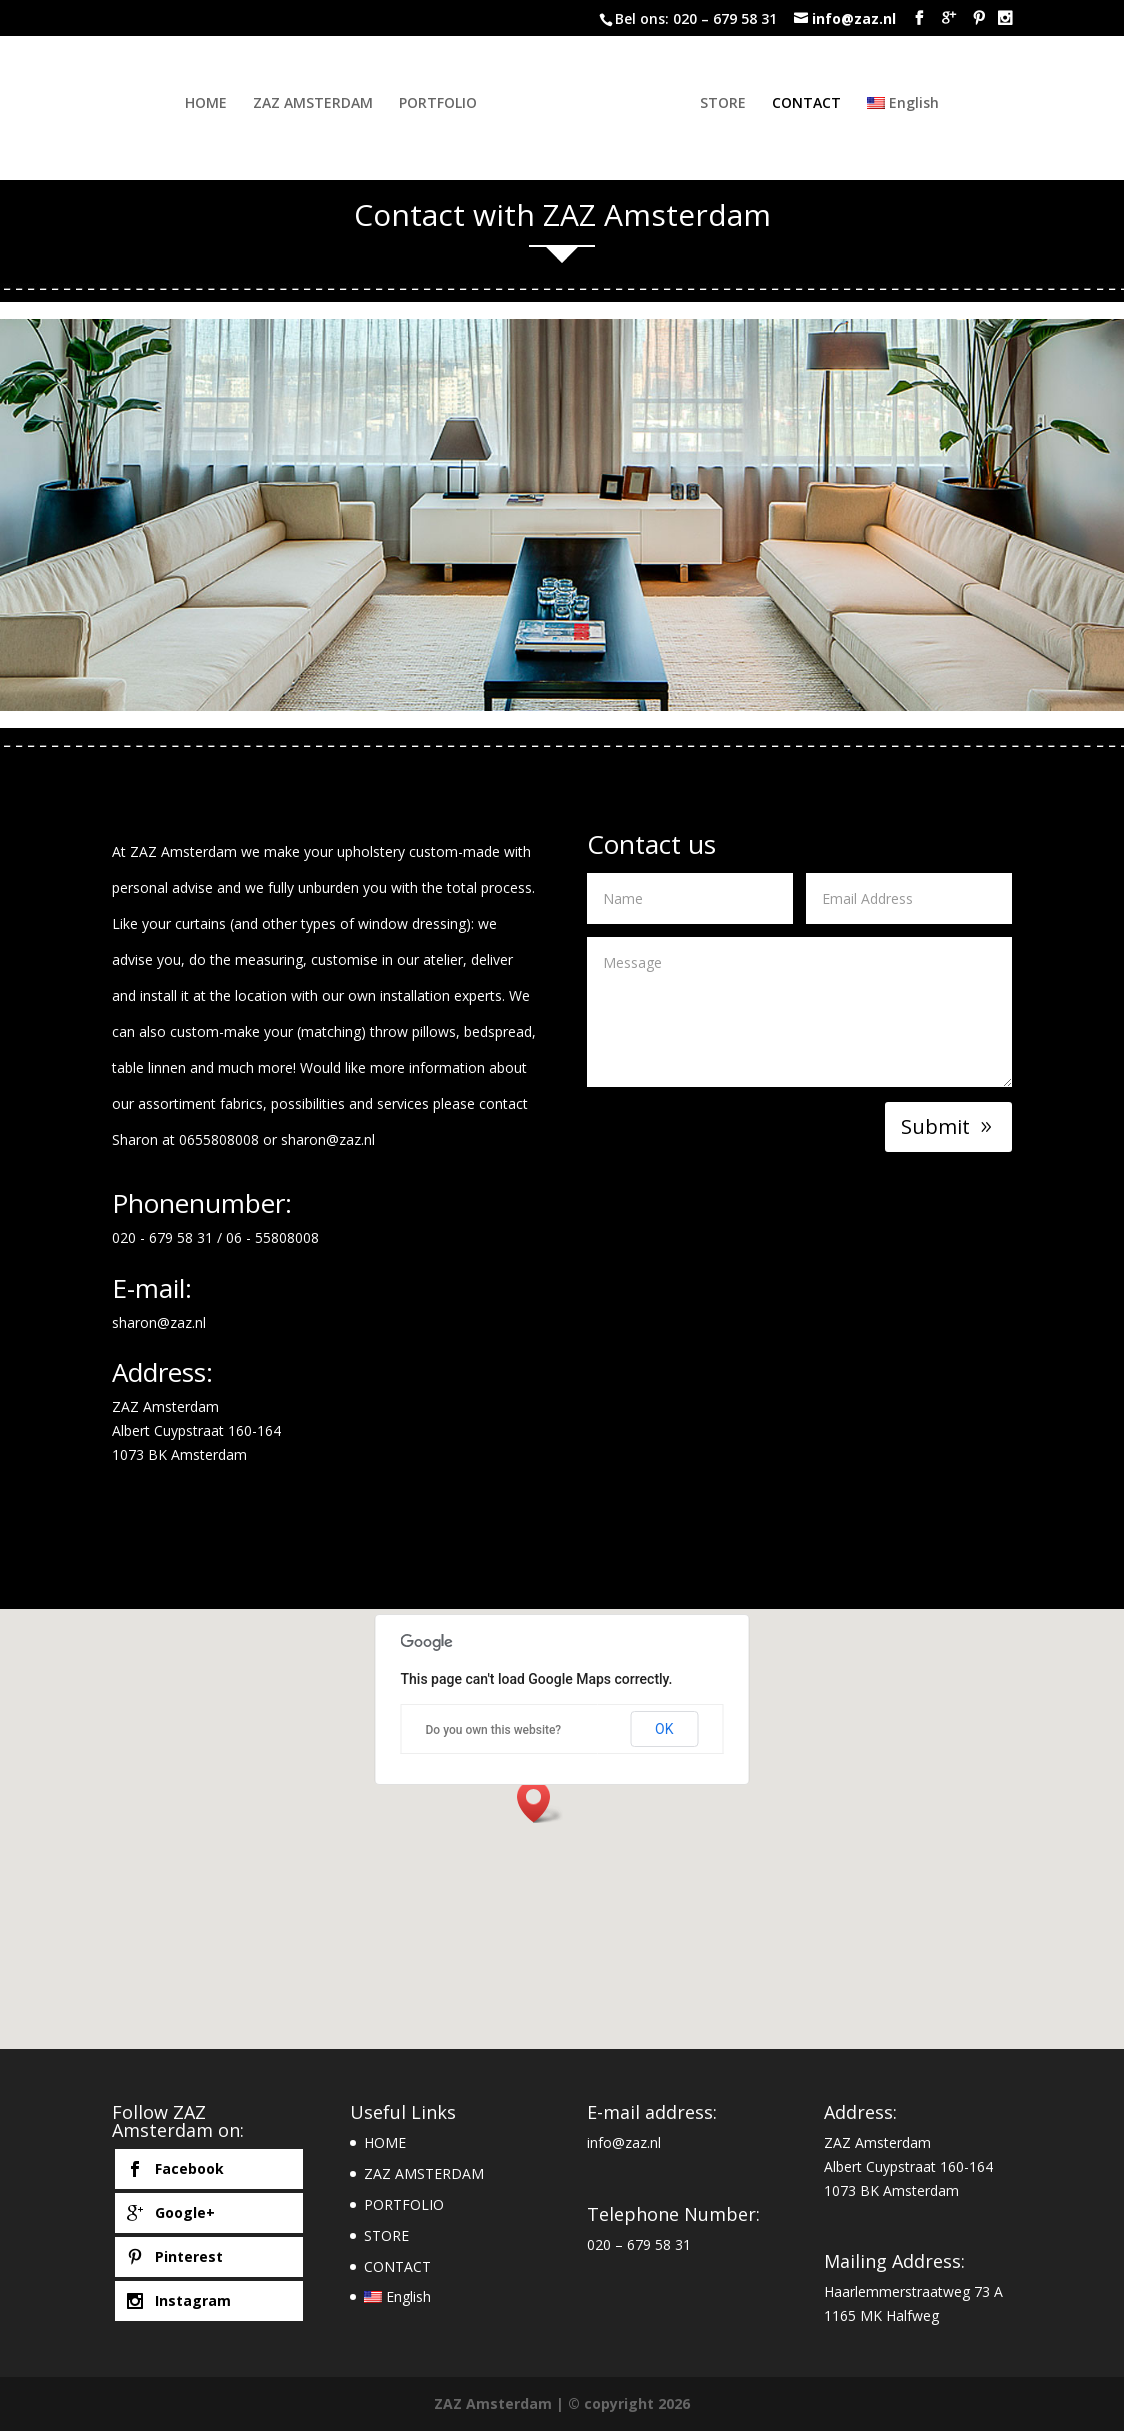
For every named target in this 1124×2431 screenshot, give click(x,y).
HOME (189, 104)
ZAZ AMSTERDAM (296, 104)
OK (664, 1729)
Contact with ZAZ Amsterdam (562, 214)
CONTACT (823, 104)
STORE (740, 104)
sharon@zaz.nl (328, 1139)
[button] (540, 1801)
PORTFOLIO (421, 104)
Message (799, 1012)
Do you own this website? (494, 1730)
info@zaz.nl (624, 2142)
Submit (935, 1126)
